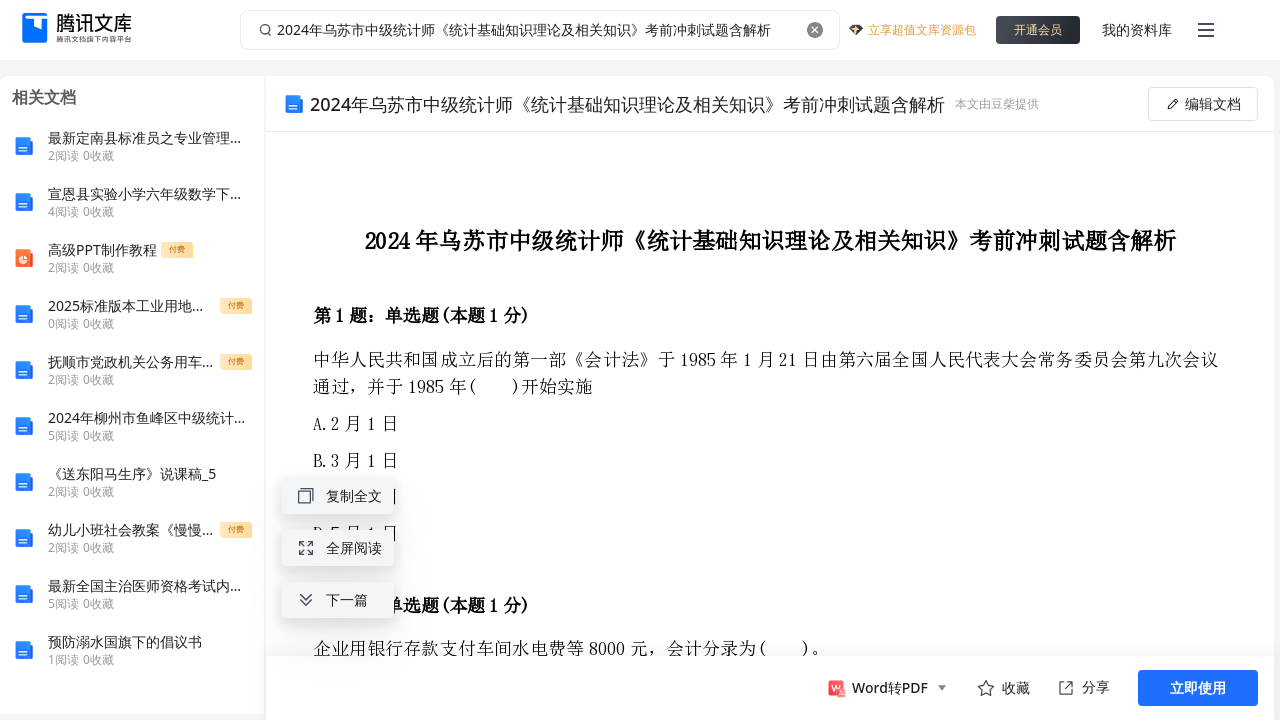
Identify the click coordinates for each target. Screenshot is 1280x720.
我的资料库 (1137, 29)
